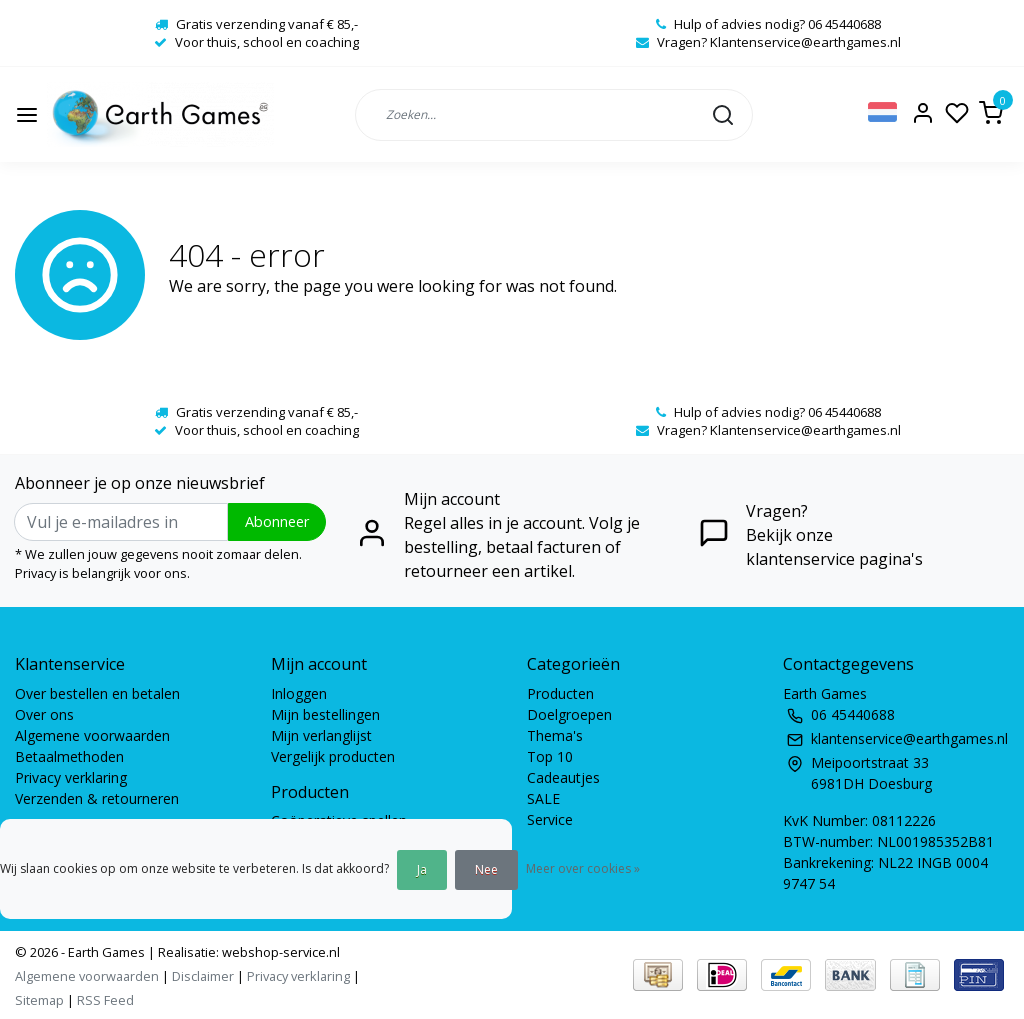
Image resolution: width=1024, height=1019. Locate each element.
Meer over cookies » (583, 868)
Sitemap (39, 1000)
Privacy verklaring (71, 777)
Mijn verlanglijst (321, 735)
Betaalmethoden (69, 756)
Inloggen (299, 693)
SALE (543, 798)
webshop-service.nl (279, 952)
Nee (486, 869)
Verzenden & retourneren (97, 798)
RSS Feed (105, 1000)
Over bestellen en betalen (97, 693)
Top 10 (550, 756)
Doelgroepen (569, 714)
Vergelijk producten (333, 756)
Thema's (555, 735)
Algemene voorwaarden (92, 735)
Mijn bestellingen (325, 714)
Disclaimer (203, 976)
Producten (560, 693)
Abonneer (277, 521)
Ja (422, 869)
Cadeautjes (563, 777)
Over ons (44, 714)
